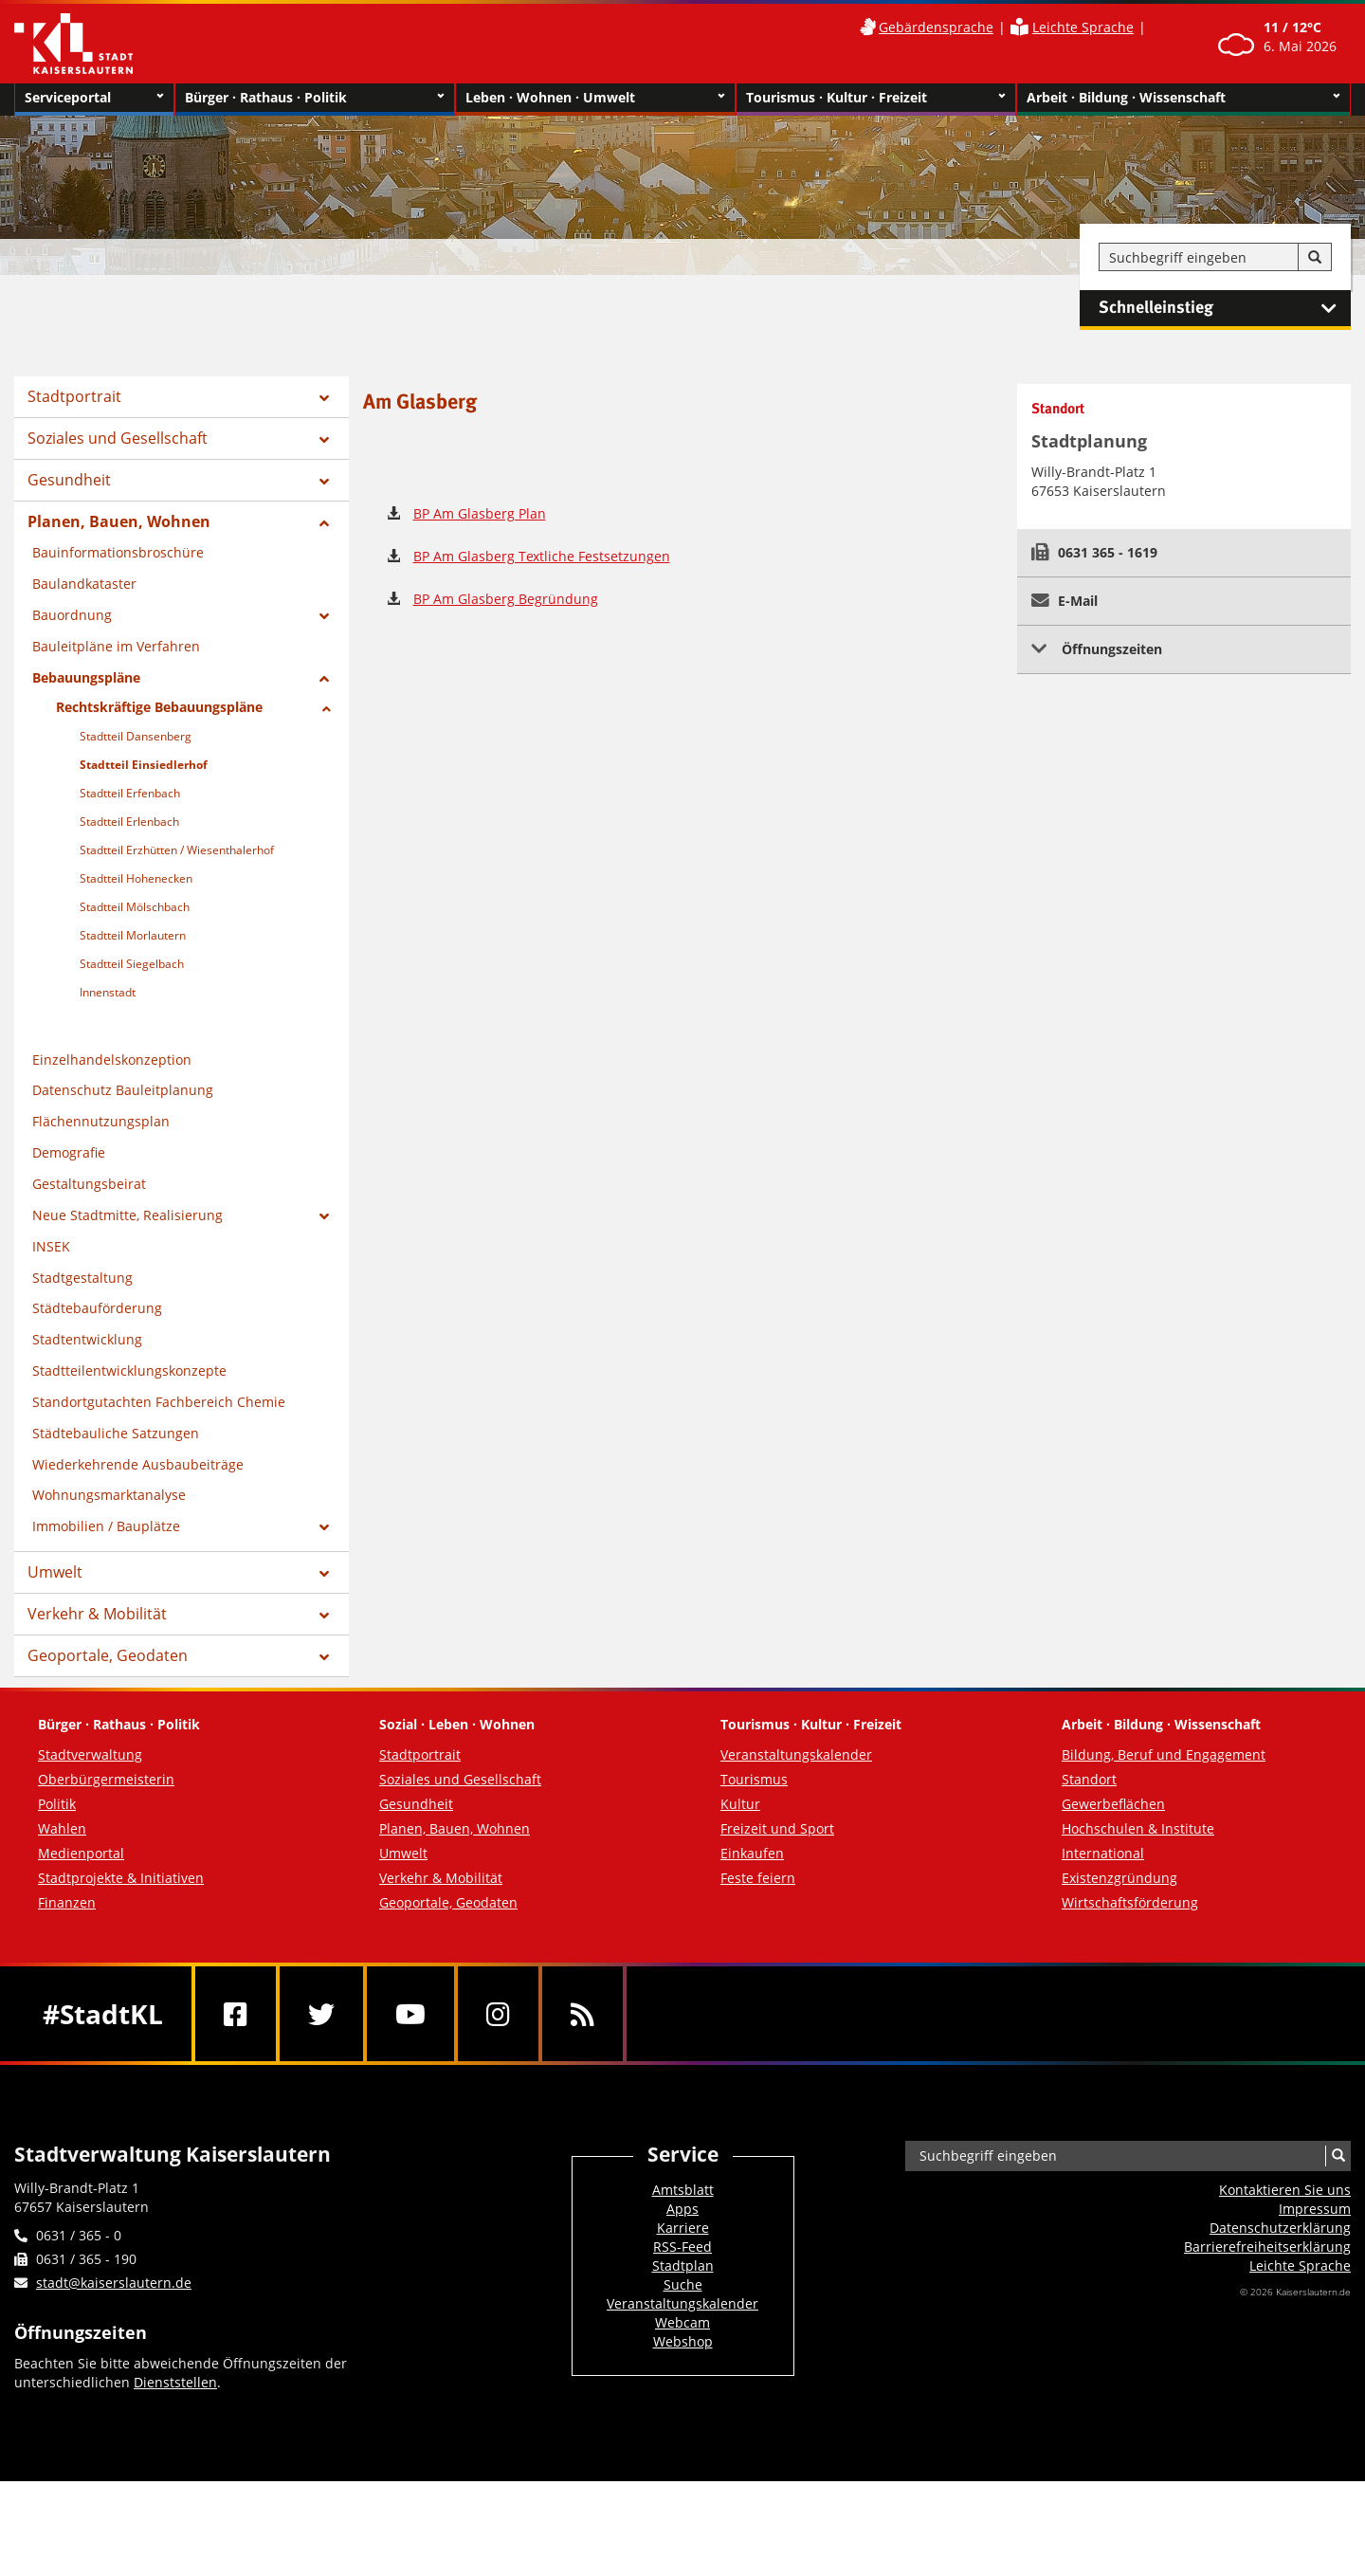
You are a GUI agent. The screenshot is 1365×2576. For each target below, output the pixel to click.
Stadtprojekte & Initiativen (121, 1878)
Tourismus (754, 1779)
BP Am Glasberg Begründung (505, 599)
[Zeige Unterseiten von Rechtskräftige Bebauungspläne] (327, 709)
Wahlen (62, 1828)
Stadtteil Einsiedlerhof (144, 765)
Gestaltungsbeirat (89, 1184)
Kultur (740, 1804)
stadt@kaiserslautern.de (113, 2283)
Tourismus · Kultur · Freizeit (876, 97)
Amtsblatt (683, 2190)
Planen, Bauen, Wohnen (118, 521)
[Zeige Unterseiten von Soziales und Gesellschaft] (324, 440)
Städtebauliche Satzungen (115, 1433)
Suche (683, 2284)
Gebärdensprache (936, 27)
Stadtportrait (74, 396)
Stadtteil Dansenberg (135, 736)
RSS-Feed (682, 2247)
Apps (682, 2209)
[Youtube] (410, 2013)
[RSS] (582, 2013)
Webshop (683, 2341)
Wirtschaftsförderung (1130, 1902)
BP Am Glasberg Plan (479, 513)
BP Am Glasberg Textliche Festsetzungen (541, 556)
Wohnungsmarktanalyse (109, 1495)
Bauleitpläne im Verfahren (116, 646)
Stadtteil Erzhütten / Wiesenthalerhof (177, 850)
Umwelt (54, 1572)
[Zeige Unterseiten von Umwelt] (324, 1574)
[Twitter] (321, 2013)
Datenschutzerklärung (1280, 2228)
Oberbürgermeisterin (106, 1779)
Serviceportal (94, 97)
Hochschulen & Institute (1138, 1828)
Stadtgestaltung (82, 1278)
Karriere (683, 2228)
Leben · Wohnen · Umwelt (595, 97)
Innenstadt (108, 992)
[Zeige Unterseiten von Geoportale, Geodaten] (324, 1657)
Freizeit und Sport (777, 1828)
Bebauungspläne (86, 677)
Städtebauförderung (97, 1308)
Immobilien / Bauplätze (106, 1526)
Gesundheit (69, 479)
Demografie (68, 1152)
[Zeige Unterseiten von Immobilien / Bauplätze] (324, 1527)
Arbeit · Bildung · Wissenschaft (1183, 97)
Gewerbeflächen (1113, 1804)
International (1103, 1853)
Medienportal (81, 1853)
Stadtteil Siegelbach (132, 964)
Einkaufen (752, 1853)
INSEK (51, 1246)
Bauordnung (72, 615)
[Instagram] (498, 2013)
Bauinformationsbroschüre (118, 552)
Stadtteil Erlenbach (129, 821)
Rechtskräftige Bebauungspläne (159, 707)
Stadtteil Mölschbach (135, 907)
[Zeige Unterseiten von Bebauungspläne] (324, 679)
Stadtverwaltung (90, 1754)
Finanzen (67, 1902)
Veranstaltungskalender (796, 1754)
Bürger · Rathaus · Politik (315, 97)
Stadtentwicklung (87, 1339)
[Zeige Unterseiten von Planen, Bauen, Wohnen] (324, 523)
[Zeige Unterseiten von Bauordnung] (324, 616)
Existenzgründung (1119, 1878)
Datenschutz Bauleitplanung (122, 1090)
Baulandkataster (84, 584)
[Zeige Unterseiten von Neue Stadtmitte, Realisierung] (324, 1216)
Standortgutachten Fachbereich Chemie (158, 1402)
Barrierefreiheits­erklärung (1267, 2247)
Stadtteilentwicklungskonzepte (129, 1370)
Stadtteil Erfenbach (130, 793)
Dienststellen (175, 2382)
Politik (57, 1804)
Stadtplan (683, 2265)
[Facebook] (235, 2013)
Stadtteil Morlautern (133, 935)
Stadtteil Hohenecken (136, 878)
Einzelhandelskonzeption (111, 1059)
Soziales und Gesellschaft (117, 438)
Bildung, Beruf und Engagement (1163, 1754)
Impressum (1315, 2209)
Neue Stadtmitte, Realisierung (127, 1215)
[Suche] (1314, 257)
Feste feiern (757, 1878)
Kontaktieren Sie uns (1285, 2190)
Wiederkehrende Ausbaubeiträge (138, 1464)
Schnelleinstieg (1225, 308)
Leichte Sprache (1083, 27)
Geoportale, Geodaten (107, 1655)
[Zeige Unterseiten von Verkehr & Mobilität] (324, 1615)
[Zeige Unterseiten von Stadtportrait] (324, 398)
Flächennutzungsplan (101, 1121)
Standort (1089, 1779)
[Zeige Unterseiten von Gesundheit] (324, 481)
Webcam (682, 2322)
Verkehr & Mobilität (97, 1613)
